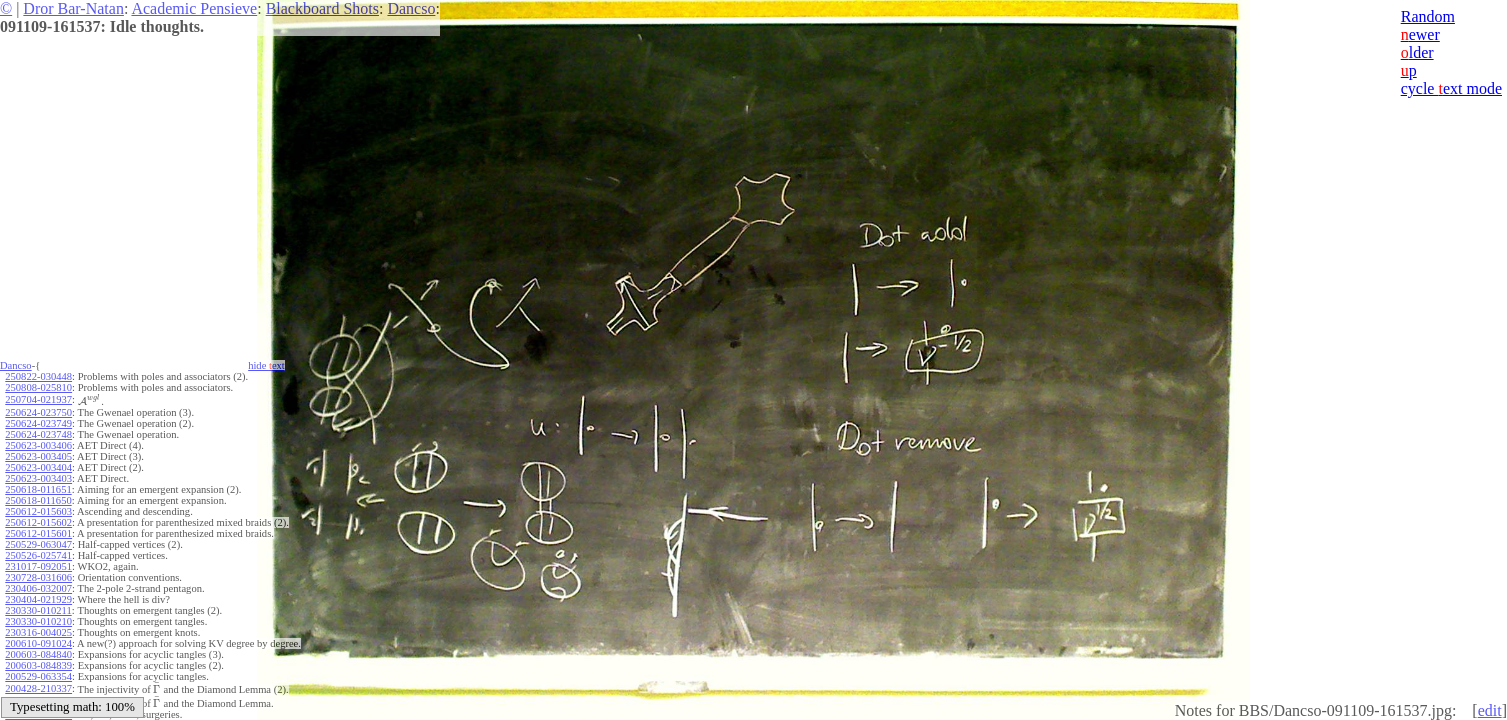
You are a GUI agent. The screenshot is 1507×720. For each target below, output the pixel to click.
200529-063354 (38, 676)
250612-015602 (38, 522)
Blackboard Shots (322, 8)
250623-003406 (38, 445)
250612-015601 (38, 533)
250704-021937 (38, 399)
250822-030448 (38, 376)
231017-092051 (38, 566)
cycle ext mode (1451, 88)
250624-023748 (38, 434)
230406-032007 (38, 588)
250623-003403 (38, 478)
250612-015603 (38, 511)
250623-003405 (38, 456)
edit (1490, 710)
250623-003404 (38, 467)
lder (1417, 52)
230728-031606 (38, 577)
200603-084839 (38, 665)
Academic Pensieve (194, 8)
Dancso (411, 8)
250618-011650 (38, 500)
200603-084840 (38, 654)
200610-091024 (38, 643)
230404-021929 (38, 599)
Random (1428, 16)
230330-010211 (38, 610)
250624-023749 (38, 423)
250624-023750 (38, 412)
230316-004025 (38, 632)
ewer (1420, 34)
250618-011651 (38, 489)
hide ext (266, 365)
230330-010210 (38, 621)
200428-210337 (38, 688)
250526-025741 (38, 555)
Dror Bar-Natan (73, 8)
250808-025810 (38, 387)
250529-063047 (38, 544)
